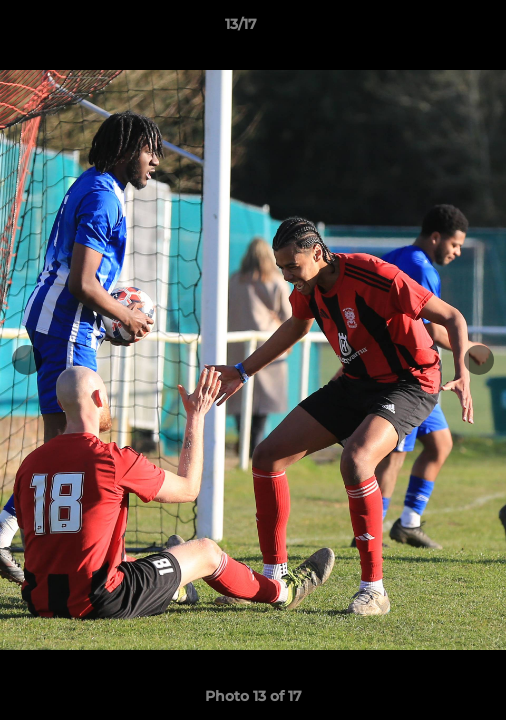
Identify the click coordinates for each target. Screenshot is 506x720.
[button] (434, 29)
